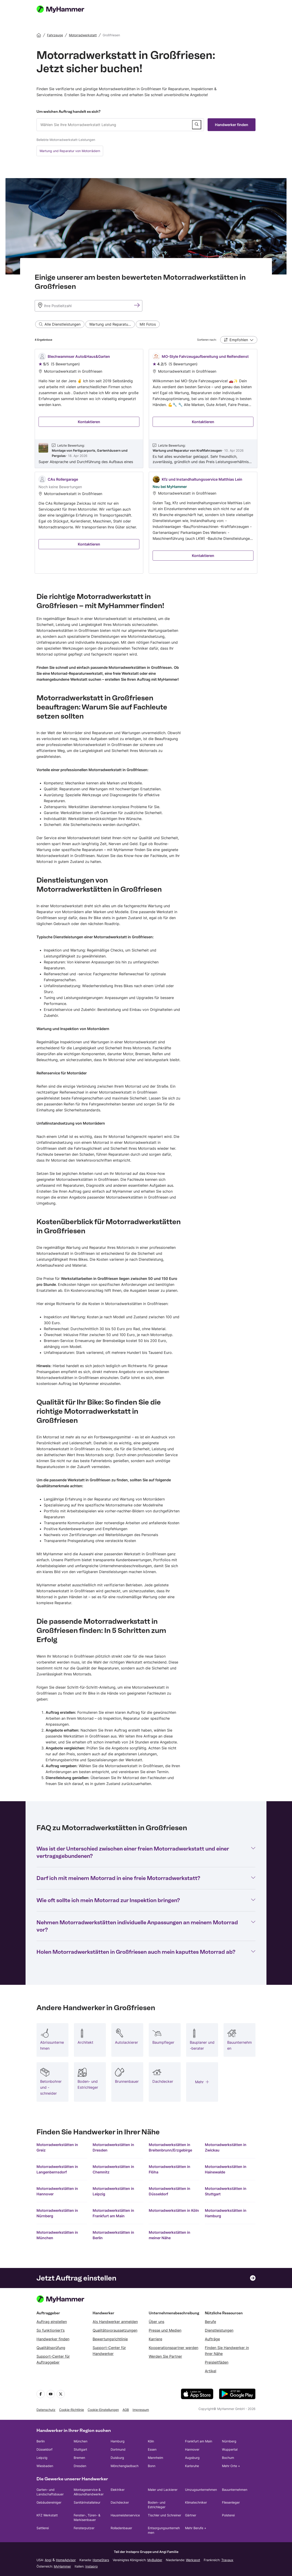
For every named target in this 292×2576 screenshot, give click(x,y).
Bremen (79, 2458)
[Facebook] (40, 2394)
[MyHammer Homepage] (63, 9)
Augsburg (192, 2458)
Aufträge (212, 2339)
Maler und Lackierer (162, 2490)
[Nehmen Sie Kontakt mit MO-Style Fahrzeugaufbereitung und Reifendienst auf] (203, 422)
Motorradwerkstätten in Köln (174, 2210)
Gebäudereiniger (48, 2502)
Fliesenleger (231, 2502)
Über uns (156, 2321)
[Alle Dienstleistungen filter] (59, 324)
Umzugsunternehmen (201, 2490)
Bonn (151, 2466)
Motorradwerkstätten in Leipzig (113, 2191)
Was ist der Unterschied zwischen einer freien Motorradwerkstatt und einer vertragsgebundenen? (146, 1852)
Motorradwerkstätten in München (57, 2235)
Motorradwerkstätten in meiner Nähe (169, 2235)
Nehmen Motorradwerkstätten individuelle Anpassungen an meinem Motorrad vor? (146, 1926)
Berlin (40, 2441)
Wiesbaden (44, 2466)
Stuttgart (80, 2449)
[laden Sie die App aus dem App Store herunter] (197, 2394)
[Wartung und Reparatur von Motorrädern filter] (110, 324)
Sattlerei (42, 2528)
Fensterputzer (84, 2528)
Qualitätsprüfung (50, 2347)
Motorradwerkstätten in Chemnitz (113, 2169)
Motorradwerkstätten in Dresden (113, 2147)
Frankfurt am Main (198, 2441)
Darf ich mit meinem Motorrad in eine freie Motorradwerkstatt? (146, 1878)
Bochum (228, 2458)
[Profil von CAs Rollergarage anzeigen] (89, 522)
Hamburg (118, 2441)
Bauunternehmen (234, 2490)
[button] (238, 339)
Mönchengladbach (124, 2466)
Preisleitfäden (216, 2362)
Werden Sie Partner (165, 2356)
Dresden (80, 2466)
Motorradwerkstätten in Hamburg (225, 2213)
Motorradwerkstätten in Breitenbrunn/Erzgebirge (170, 2147)
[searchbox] (120, 124)
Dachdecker (120, 2502)
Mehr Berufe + (195, 2528)
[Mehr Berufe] (202, 2082)
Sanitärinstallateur (87, 2502)
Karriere (155, 2339)
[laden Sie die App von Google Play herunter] (237, 2394)
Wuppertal (229, 2449)
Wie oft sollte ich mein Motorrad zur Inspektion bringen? (146, 1900)
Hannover (192, 2449)
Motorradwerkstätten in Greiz (57, 2147)
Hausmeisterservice (125, 2515)
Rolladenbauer (121, 2528)
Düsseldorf (44, 2449)
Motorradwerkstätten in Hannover (57, 2191)
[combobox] (120, 124)
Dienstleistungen (219, 2330)
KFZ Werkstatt (47, 2515)
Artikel (210, 2371)
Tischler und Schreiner (164, 2515)
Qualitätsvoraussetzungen (115, 2330)
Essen (152, 2449)
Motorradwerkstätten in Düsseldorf (169, 2191)
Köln (151, 2441)
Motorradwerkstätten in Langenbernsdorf (57, 2169)
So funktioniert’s (50, 2330)
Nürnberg (229, 2441)
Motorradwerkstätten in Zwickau (225, 2147)
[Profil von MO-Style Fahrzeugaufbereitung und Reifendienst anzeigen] (203, 408)
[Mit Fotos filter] (148, 324)
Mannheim (155, 2458)
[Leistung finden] (196, 124)
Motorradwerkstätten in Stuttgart (225, 2191)
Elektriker (118, 2490)
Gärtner (190, 2515)
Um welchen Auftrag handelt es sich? (68, 111)
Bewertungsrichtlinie (110, 2339)
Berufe (210, 2321)
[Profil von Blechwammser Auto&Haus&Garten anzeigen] (89, 408)
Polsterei (228, 2515)
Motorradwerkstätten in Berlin (113, 2235)
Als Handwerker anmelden (115, 2321)
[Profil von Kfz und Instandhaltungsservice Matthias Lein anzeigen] (203, 522)
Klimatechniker (196, 2502)
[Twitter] (61, 2394)
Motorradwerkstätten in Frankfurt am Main (113, 2213)
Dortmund (118, 2449)
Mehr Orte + (231, 2466)
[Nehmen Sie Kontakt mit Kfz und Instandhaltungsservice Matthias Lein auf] (203, 556)
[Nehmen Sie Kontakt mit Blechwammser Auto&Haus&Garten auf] (89, 422)
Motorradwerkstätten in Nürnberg (57, 2213)
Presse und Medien (165, 2330)
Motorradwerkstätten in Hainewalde (225, 2169)
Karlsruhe (192, 2466)
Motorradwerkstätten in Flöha (169, 2169)
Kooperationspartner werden (173, 2347)
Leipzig (41, 2458)
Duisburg (117, 2458)
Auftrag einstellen (51, 2321)
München (80, 2441)
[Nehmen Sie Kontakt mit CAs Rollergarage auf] (89, 544)
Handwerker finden (231, 124)
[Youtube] (51, 2394)
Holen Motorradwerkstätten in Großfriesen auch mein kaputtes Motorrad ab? (146, 1951)
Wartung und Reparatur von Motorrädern (69, 151)
